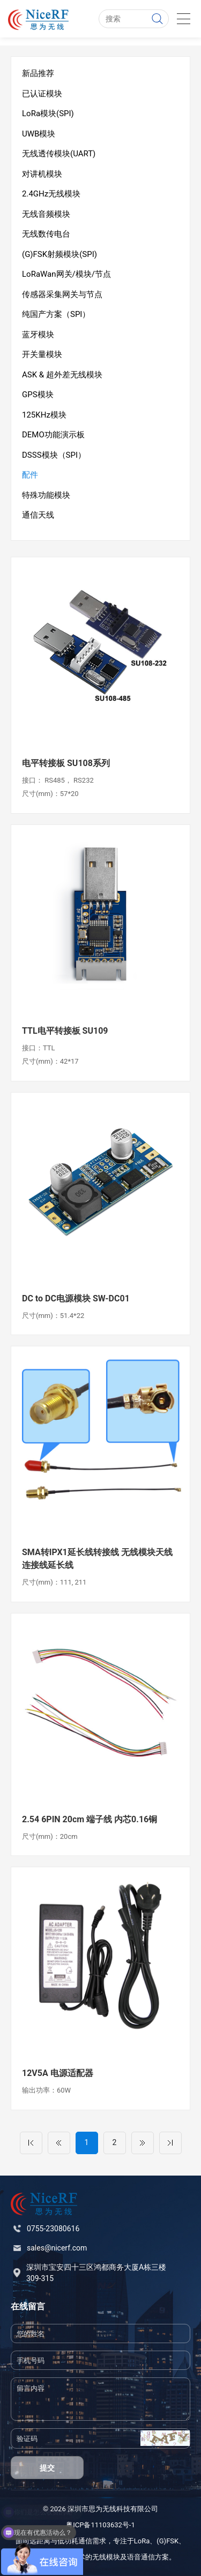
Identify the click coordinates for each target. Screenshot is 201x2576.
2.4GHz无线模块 (51, 194)
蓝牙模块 (38, 334)
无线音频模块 (46, 214)
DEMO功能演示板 (53, 435)
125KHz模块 (44, 415)
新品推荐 (38, 73)
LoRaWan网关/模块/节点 (66, 274)
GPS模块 (38, 394)
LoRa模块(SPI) (48, 113)
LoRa (142, 2541)
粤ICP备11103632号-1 (100, 2525)
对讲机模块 (42, 174)
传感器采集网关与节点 (62, 294)
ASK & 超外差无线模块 (62, 375)
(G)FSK (167, 2541)
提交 (47, 2468)
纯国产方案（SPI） (56, 314)
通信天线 (38, 515)
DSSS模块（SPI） (54, 455)
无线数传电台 (46, 234)
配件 (30, 475)
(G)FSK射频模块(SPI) (59, 254)
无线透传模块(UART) (58, 153)
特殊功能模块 (46, 495)
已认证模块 (42, 94)
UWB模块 (38, 134)
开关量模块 (42, 354)
